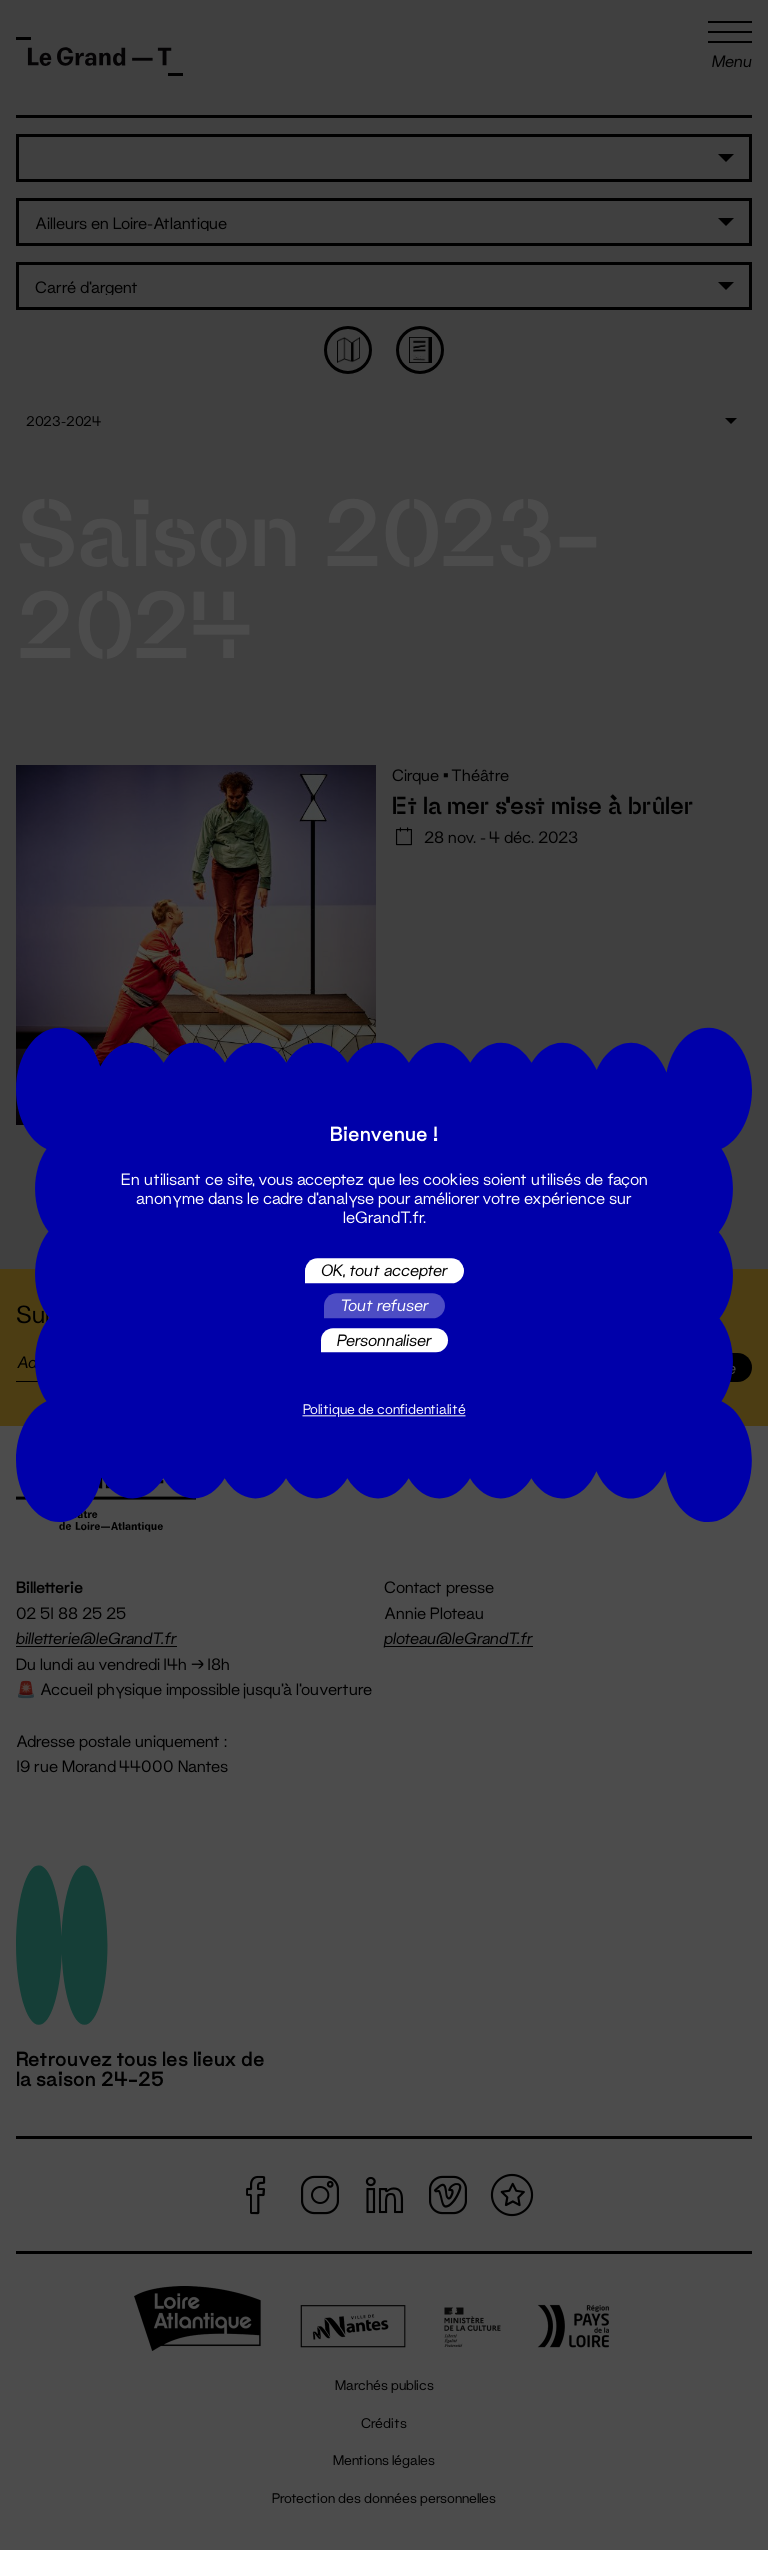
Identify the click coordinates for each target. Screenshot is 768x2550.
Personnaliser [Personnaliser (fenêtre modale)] (384, 1339)
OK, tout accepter (384, 1270)
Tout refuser (384, 1305)
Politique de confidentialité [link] (384, 1410)
